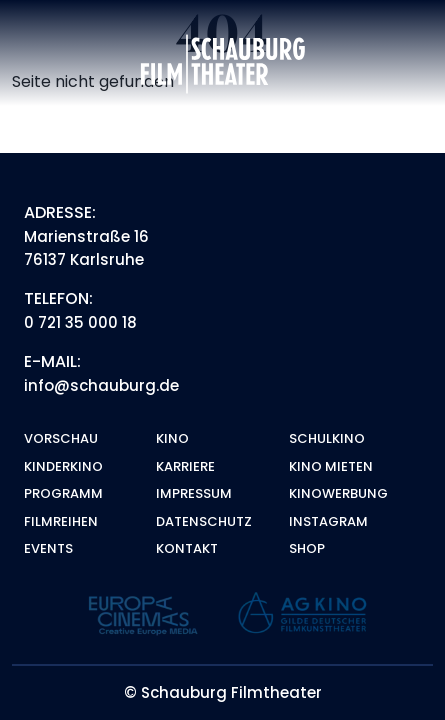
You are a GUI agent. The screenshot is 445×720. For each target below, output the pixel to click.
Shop (307, 548)
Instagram (328, 521)
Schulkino (327, 438)
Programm (63, 493)
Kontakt (187, 548)
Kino (172, 438)
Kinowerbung (338, 493)
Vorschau (61, 438)
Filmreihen (61, 521)
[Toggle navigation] (406, 64)
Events (48, 548)
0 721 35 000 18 (80, 322)
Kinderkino (63, 466)
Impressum (194, 493)
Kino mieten (331, 466)
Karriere (185, 466)
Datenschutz (204, 521)
